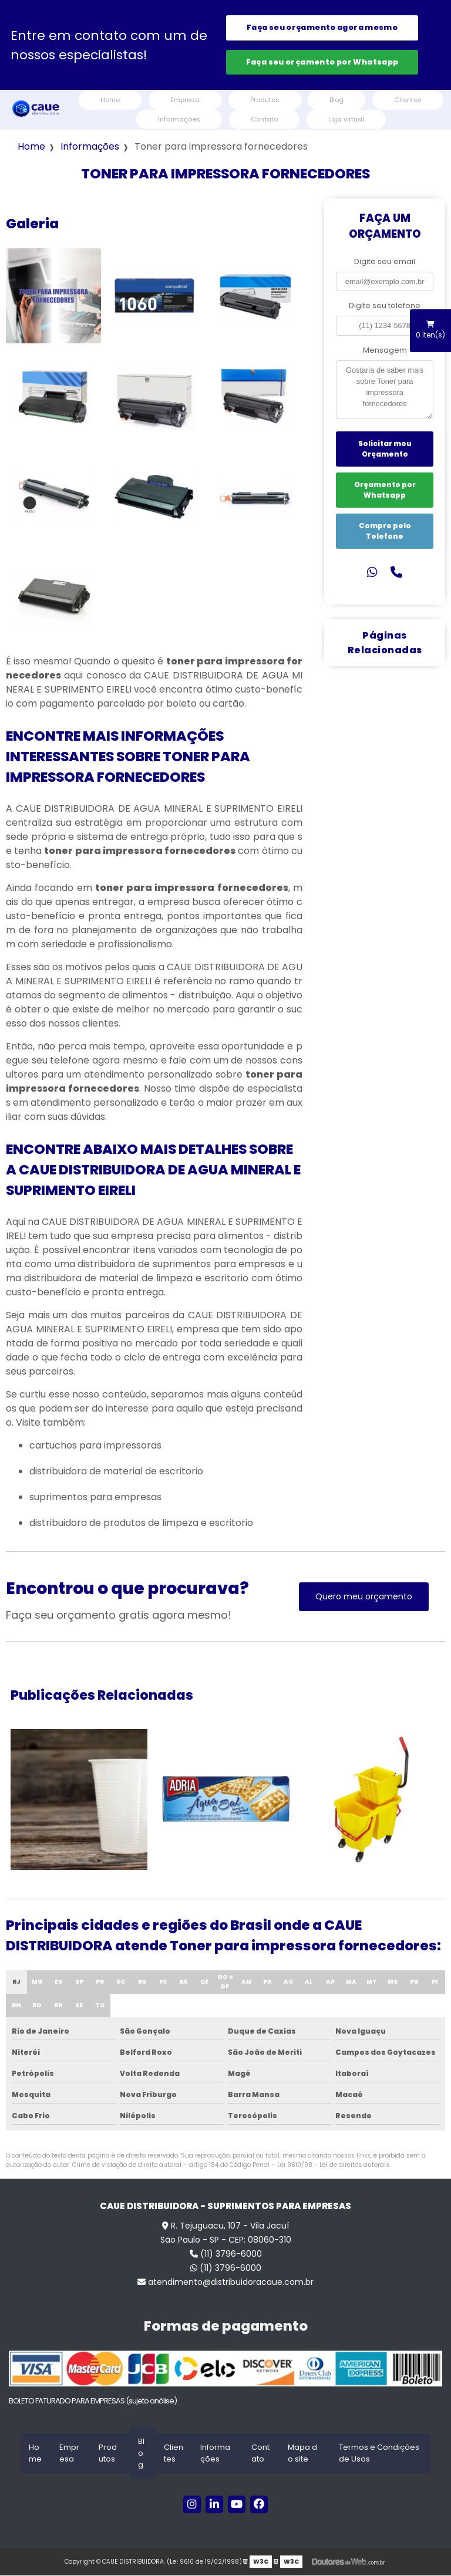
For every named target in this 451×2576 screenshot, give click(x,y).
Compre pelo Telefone (385, 532)
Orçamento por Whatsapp (385, 491)
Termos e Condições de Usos (379, 2453)
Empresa (185, 101)
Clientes (408, 101)
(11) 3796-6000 (226, 2255)
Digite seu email (384, 263)
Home (110, 101)
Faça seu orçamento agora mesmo (322, 28)
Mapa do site (302, 2453)
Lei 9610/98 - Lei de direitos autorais (333, 2166)
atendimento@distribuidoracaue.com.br (225, 2283)
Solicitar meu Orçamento (385, 450)
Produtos (265, 101)
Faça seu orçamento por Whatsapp (322, 62)
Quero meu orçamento (363, 1597)
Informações (179, 120)
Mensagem (385, 351)
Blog (336, 101)
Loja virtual (346, 120)
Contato (264, 120)
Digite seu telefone (384, 307)
